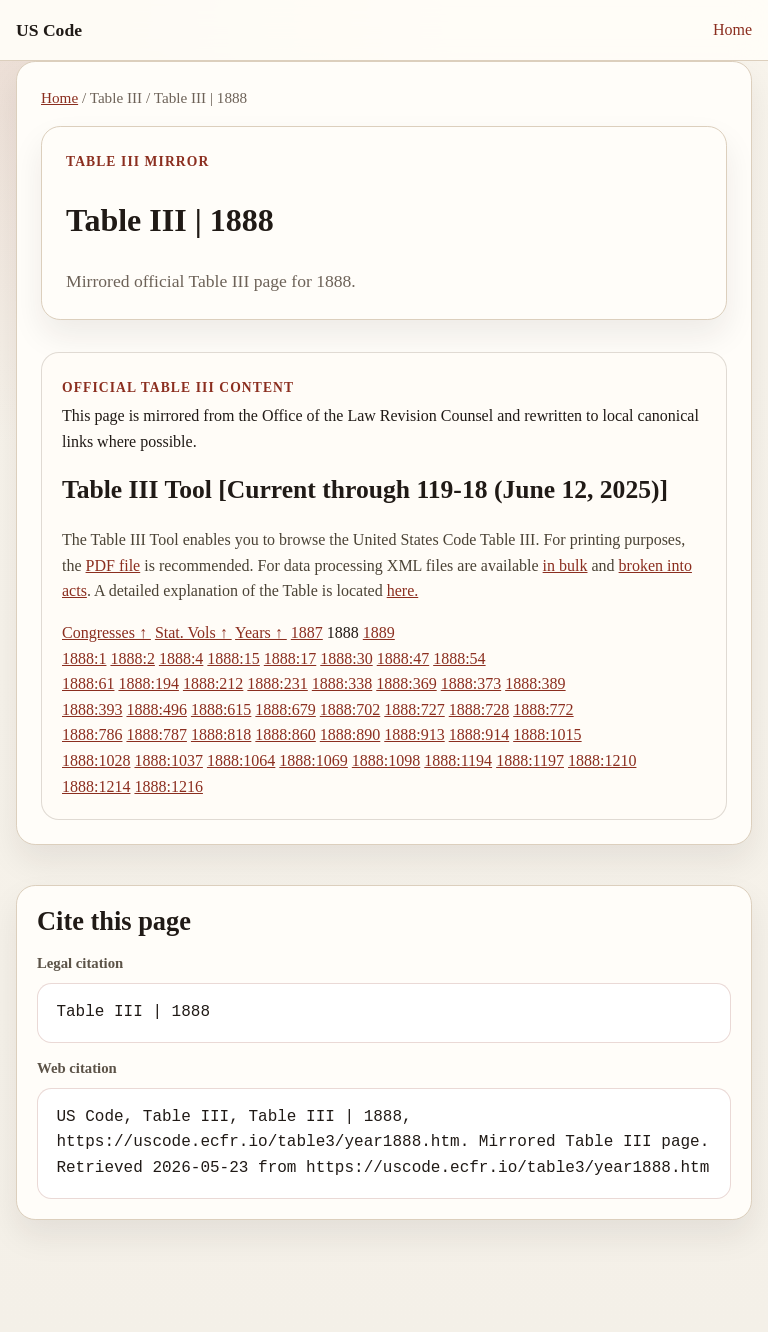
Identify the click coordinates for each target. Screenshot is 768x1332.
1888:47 (403, 658)
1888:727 (414, 709)
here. (403, 590)
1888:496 (156, 709)
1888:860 (285, 734)
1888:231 (277, 683)
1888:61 (88, 683)
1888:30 (346, 658)
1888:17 (290, 658)
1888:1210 (602, 760)
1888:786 (92, 734)
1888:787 (156, 734)
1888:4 (181, 658)
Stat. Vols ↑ (193, 632)
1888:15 (233, 658)
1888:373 (471, 683)
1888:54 (459, 658)
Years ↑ (261, 632)
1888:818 (221, 734)
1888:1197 (530, 760)
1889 (379, 632)
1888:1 (84, 658)
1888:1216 (168, 786)
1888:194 (148, 683)
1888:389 (535, 683)
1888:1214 (96, 786)
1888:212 (213, 683)
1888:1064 (241, 760)
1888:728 (479, 709)
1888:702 (350, 709)
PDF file (113, 565)
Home (732, 29)
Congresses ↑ (106, 632)
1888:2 (132, 658)
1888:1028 (96, 760)
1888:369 (406, 683)
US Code (49, 30)
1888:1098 (386, 760)
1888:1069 (313, 760)
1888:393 (92, 709)
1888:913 (414, 734)
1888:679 (285, 709)
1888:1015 (547, 734)
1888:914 (479, 734)
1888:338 (342, 683)
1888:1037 (168, 760)
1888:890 (350, 734)
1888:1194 (458, 760)
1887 (307, 632)
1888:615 (221, 709)
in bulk (565, 565)
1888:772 (543, 709)
